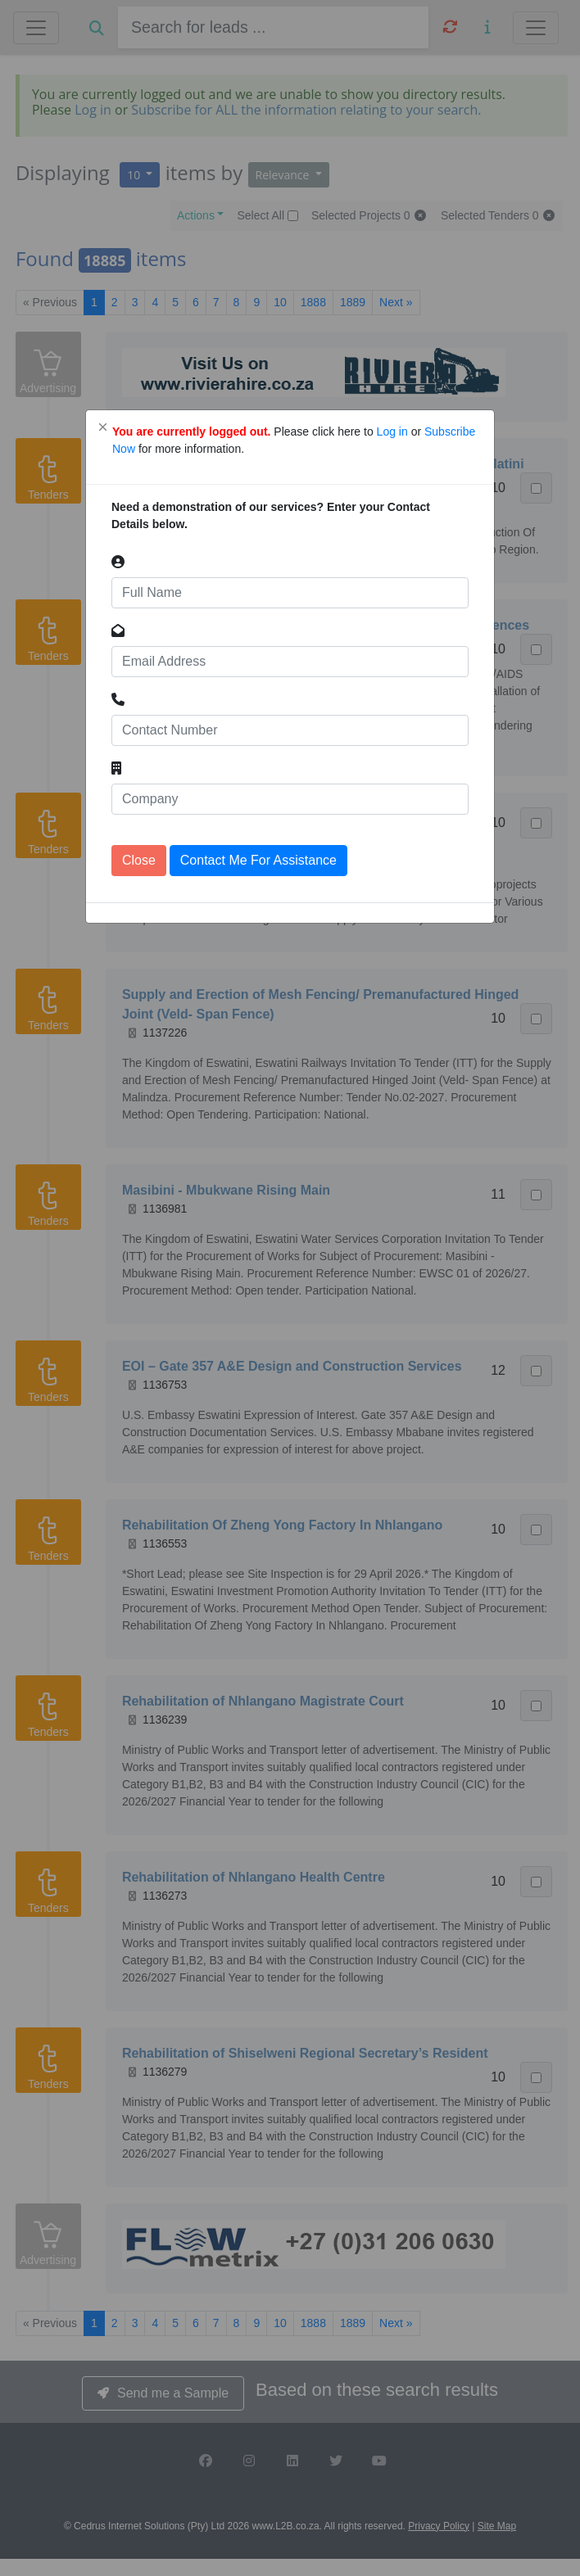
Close (139, 860)
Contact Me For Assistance (258, 860)
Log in (394, 431)
